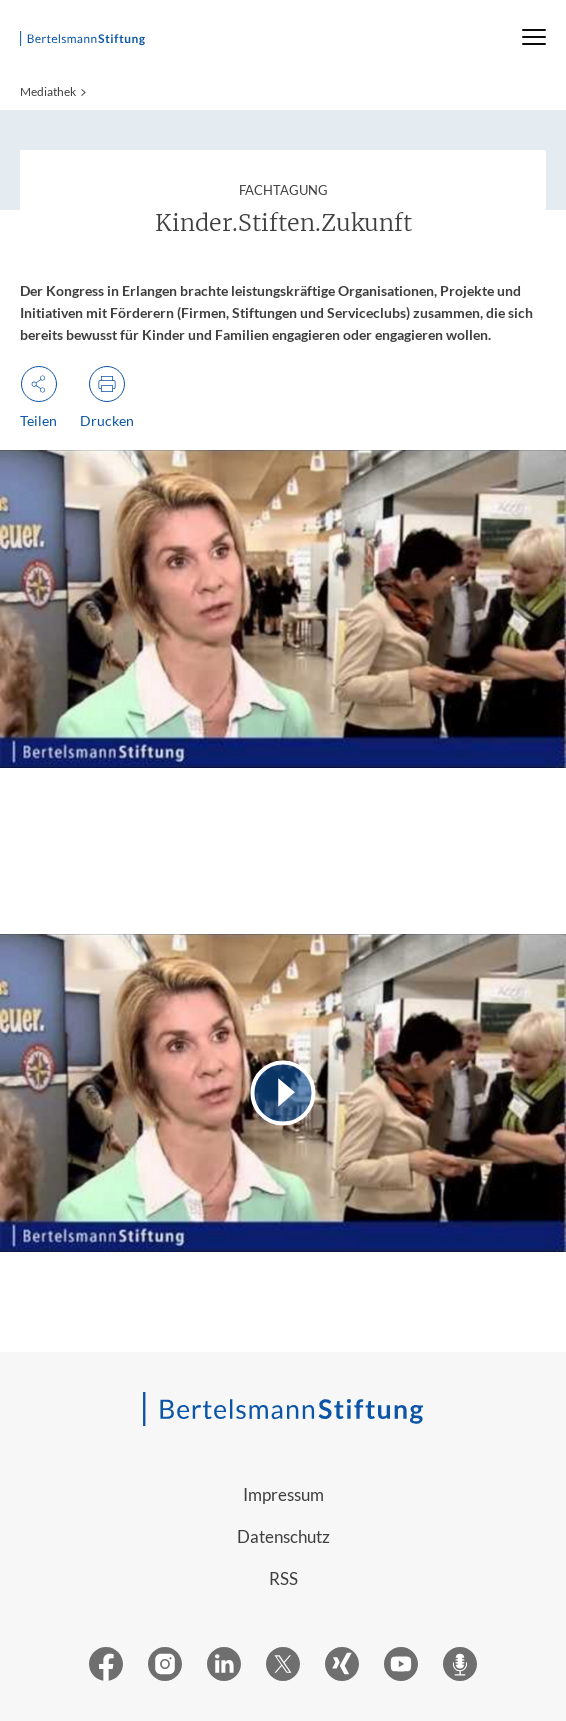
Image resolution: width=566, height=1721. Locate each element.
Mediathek (48, 91)
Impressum (283, 1494)
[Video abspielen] (283, 1093)
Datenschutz (283, 1536)
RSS (283, 1578)
